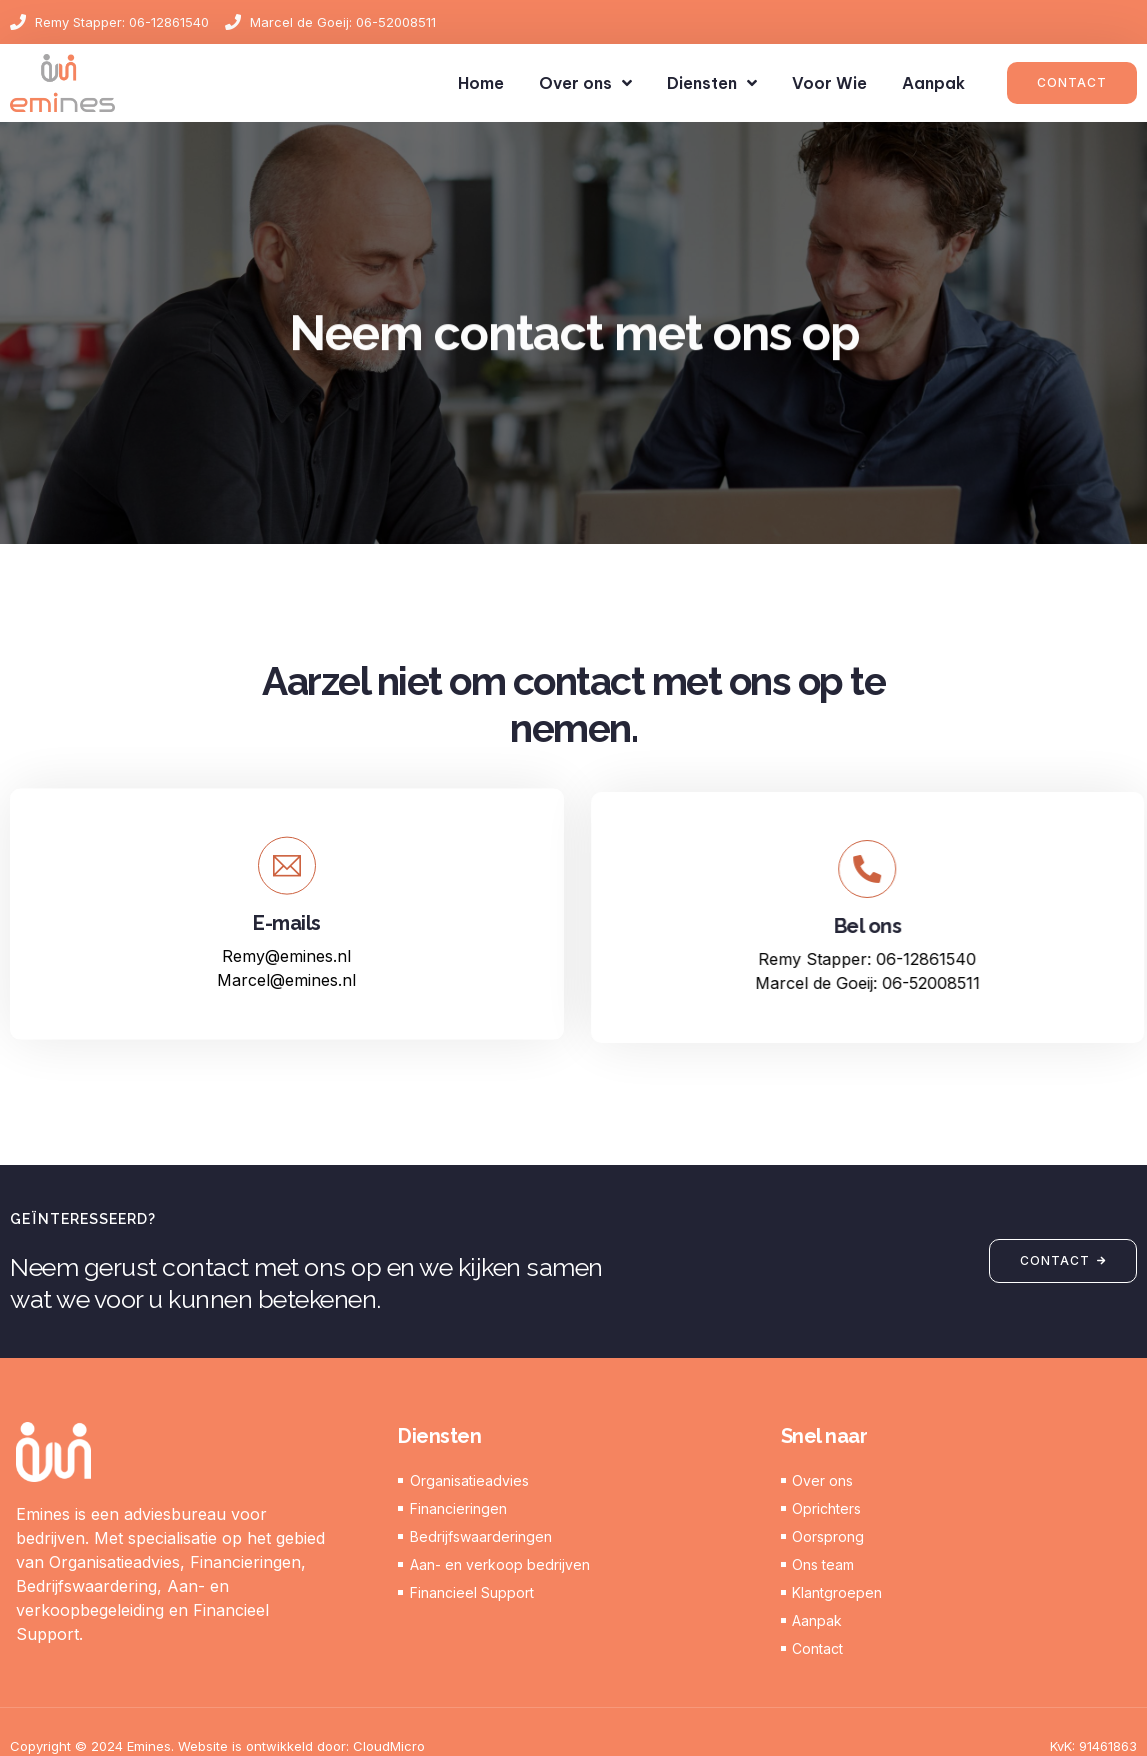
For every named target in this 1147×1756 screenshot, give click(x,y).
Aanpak (933, 83)
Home (481, 83)
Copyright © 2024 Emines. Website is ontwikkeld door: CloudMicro (217, 1746)
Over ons (585, 83)
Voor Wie (829, 83)
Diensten (712, 83)
